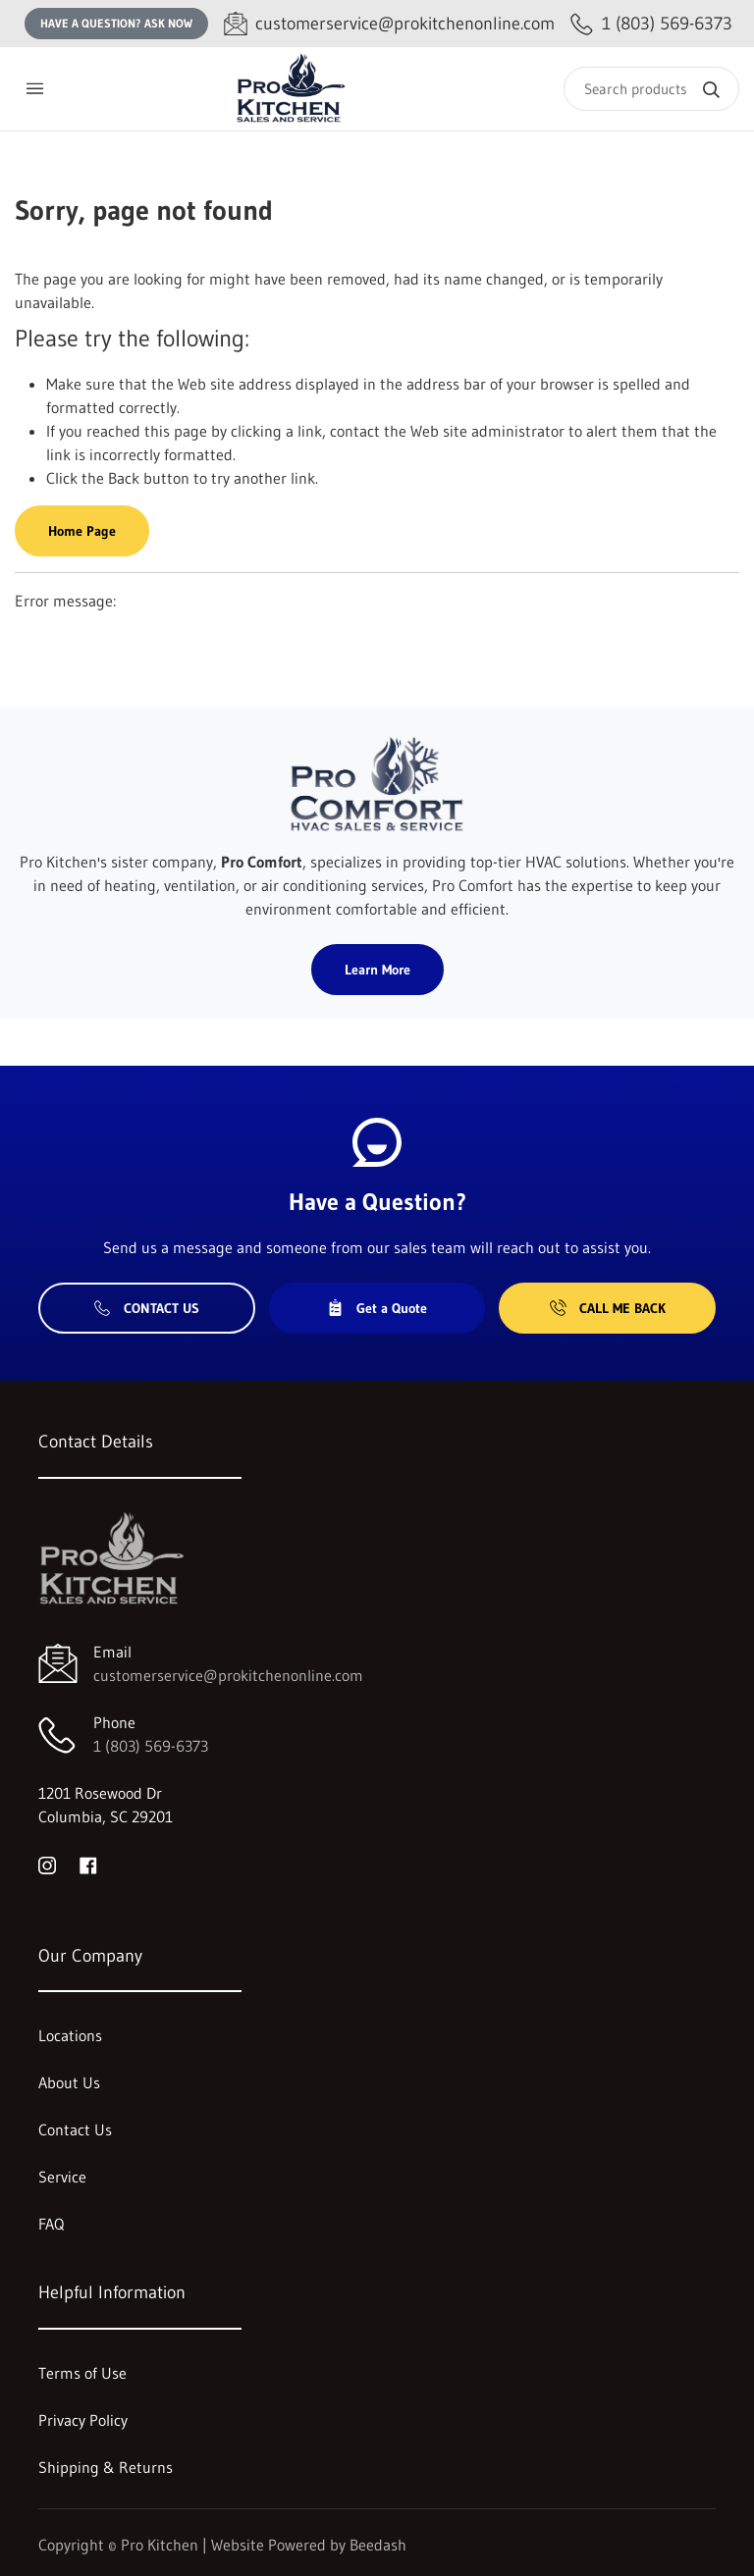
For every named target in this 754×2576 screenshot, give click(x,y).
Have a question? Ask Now (116, 23)
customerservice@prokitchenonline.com (228, 1675)
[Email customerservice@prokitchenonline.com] (389, 24)
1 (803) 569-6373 (150, 1746)
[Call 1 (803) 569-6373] (651, 24)
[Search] (651, 89)
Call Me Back (608, 1308)
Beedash (378, 2544)
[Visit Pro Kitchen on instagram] (47, 1863)
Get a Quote (377, 1308)
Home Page (82, 531)
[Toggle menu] (34, 88)
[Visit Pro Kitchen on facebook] (88, 1863)
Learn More (377, 969)
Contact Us (146, 1308)
